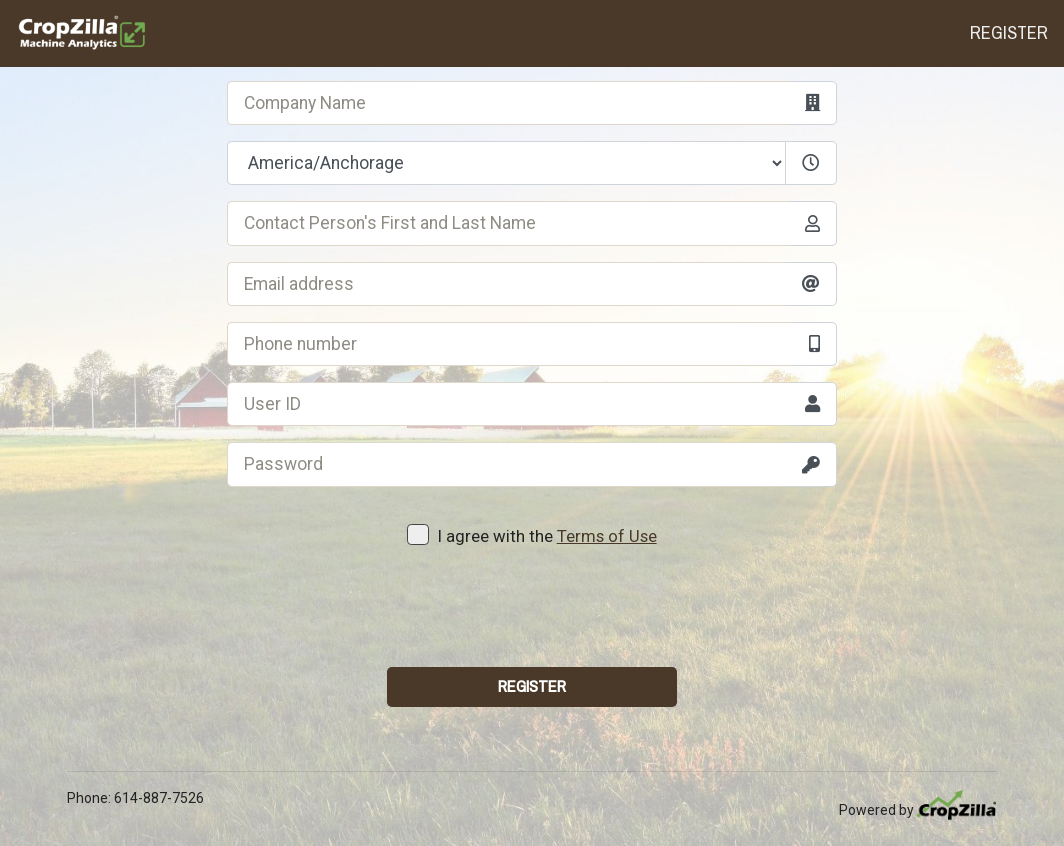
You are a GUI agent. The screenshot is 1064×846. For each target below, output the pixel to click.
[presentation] (532, 612)
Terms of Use (607, 536)
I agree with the (531, 535)
